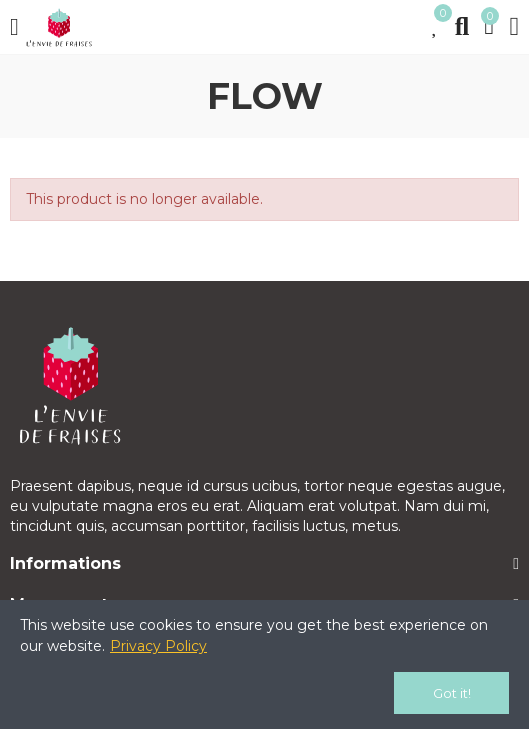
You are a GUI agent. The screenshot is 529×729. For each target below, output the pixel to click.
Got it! (452, 693)
